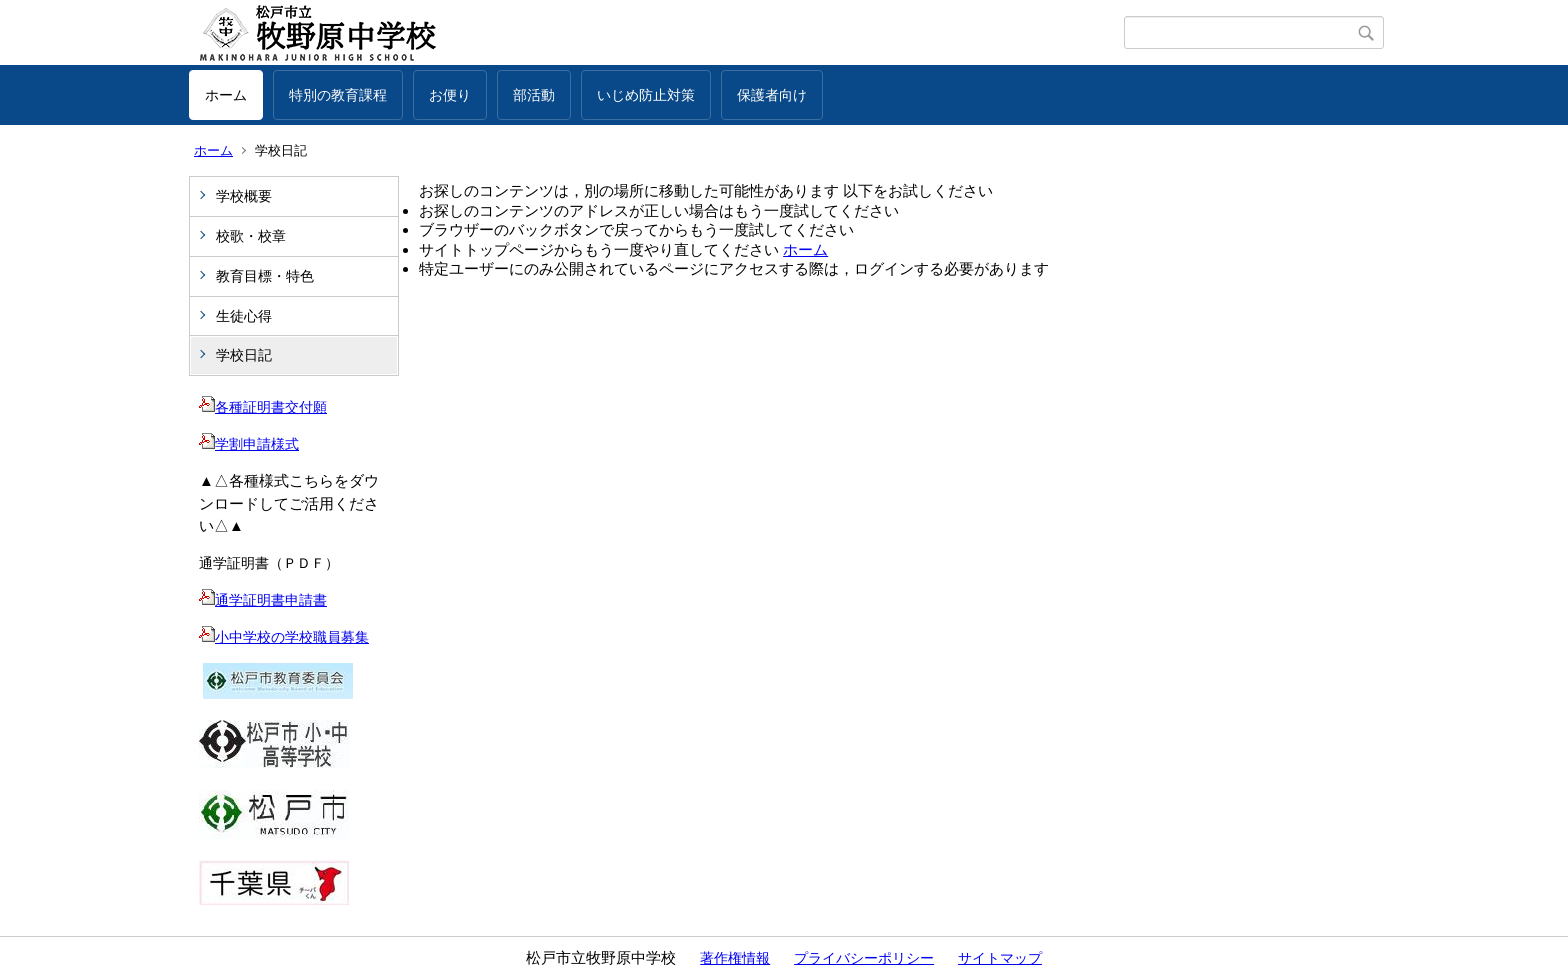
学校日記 (244, 355)
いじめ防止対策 (646, 95)
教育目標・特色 (265, 276)
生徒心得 (244, 316)
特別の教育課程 (338, 95)
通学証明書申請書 (263, 600)
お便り (450, 95)
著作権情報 (735, 958)
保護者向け (772, 95)
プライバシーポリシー (864, 958)
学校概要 (244, 196)
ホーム (226, 95)
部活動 (534, 95)
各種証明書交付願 (263, 407)
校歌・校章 (251, 236)
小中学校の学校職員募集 (284, 637)
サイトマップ (1000, 958)
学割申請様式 (249, 444)
